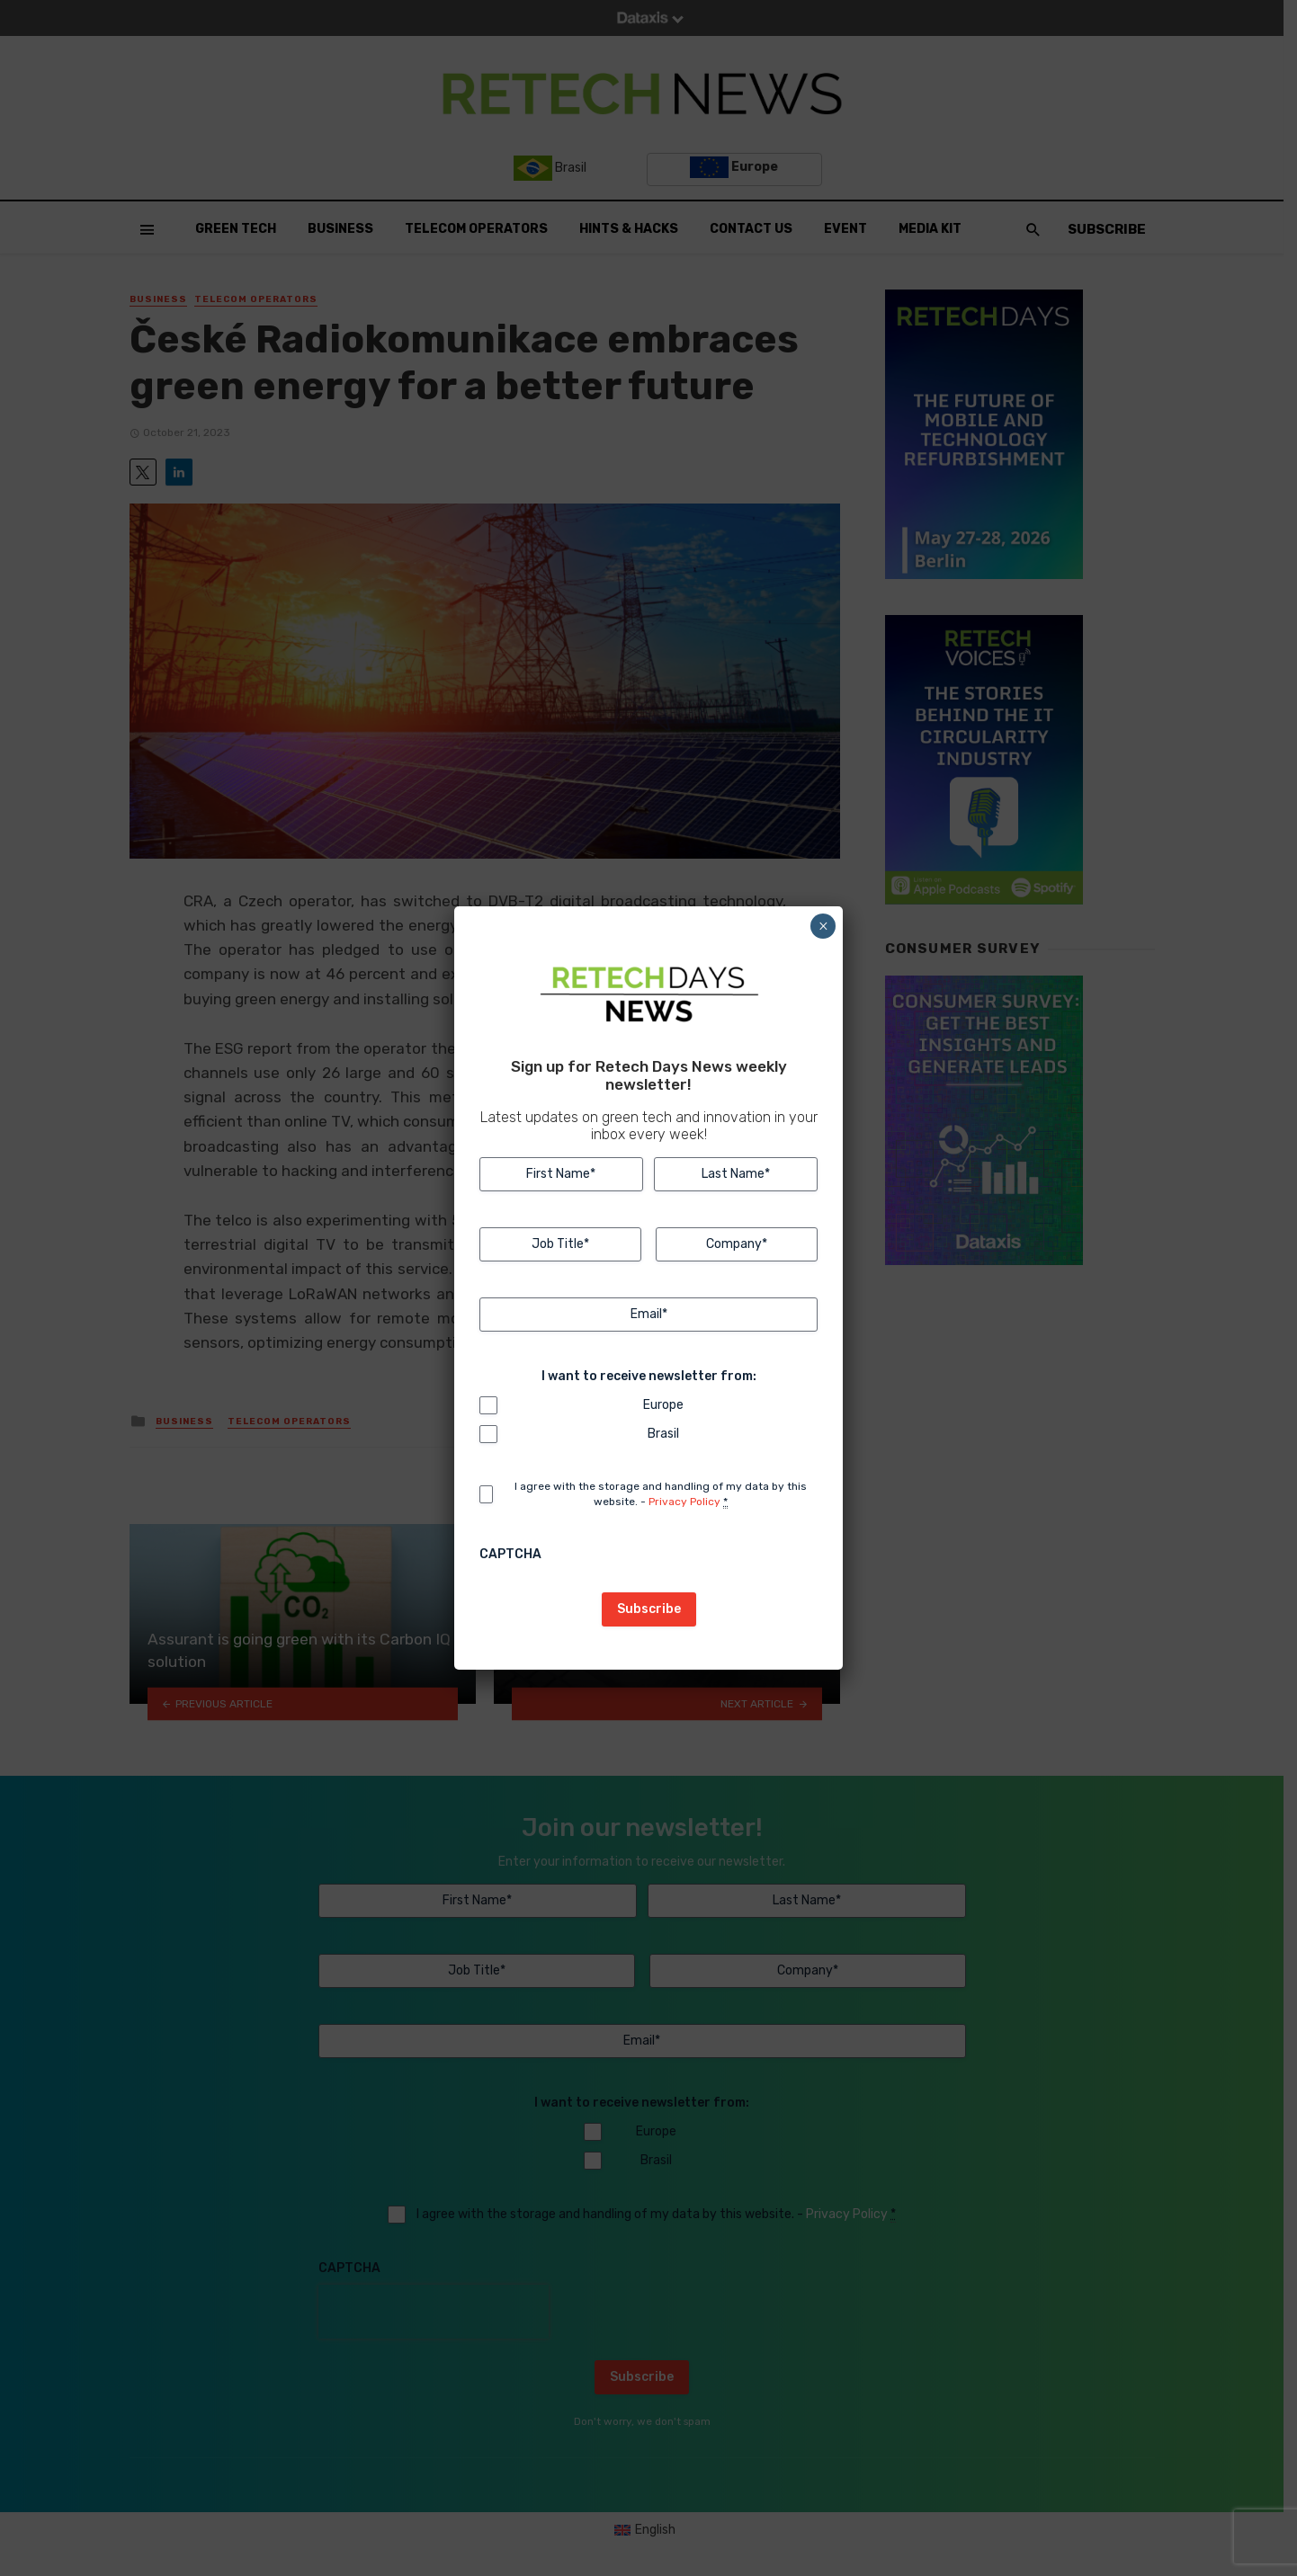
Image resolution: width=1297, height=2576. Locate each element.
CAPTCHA (510, 1554)
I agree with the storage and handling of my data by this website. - (660, 1494)
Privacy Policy (684, 1501)
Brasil (663, 1433)
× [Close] (823, 926)
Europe (663, 1405)
